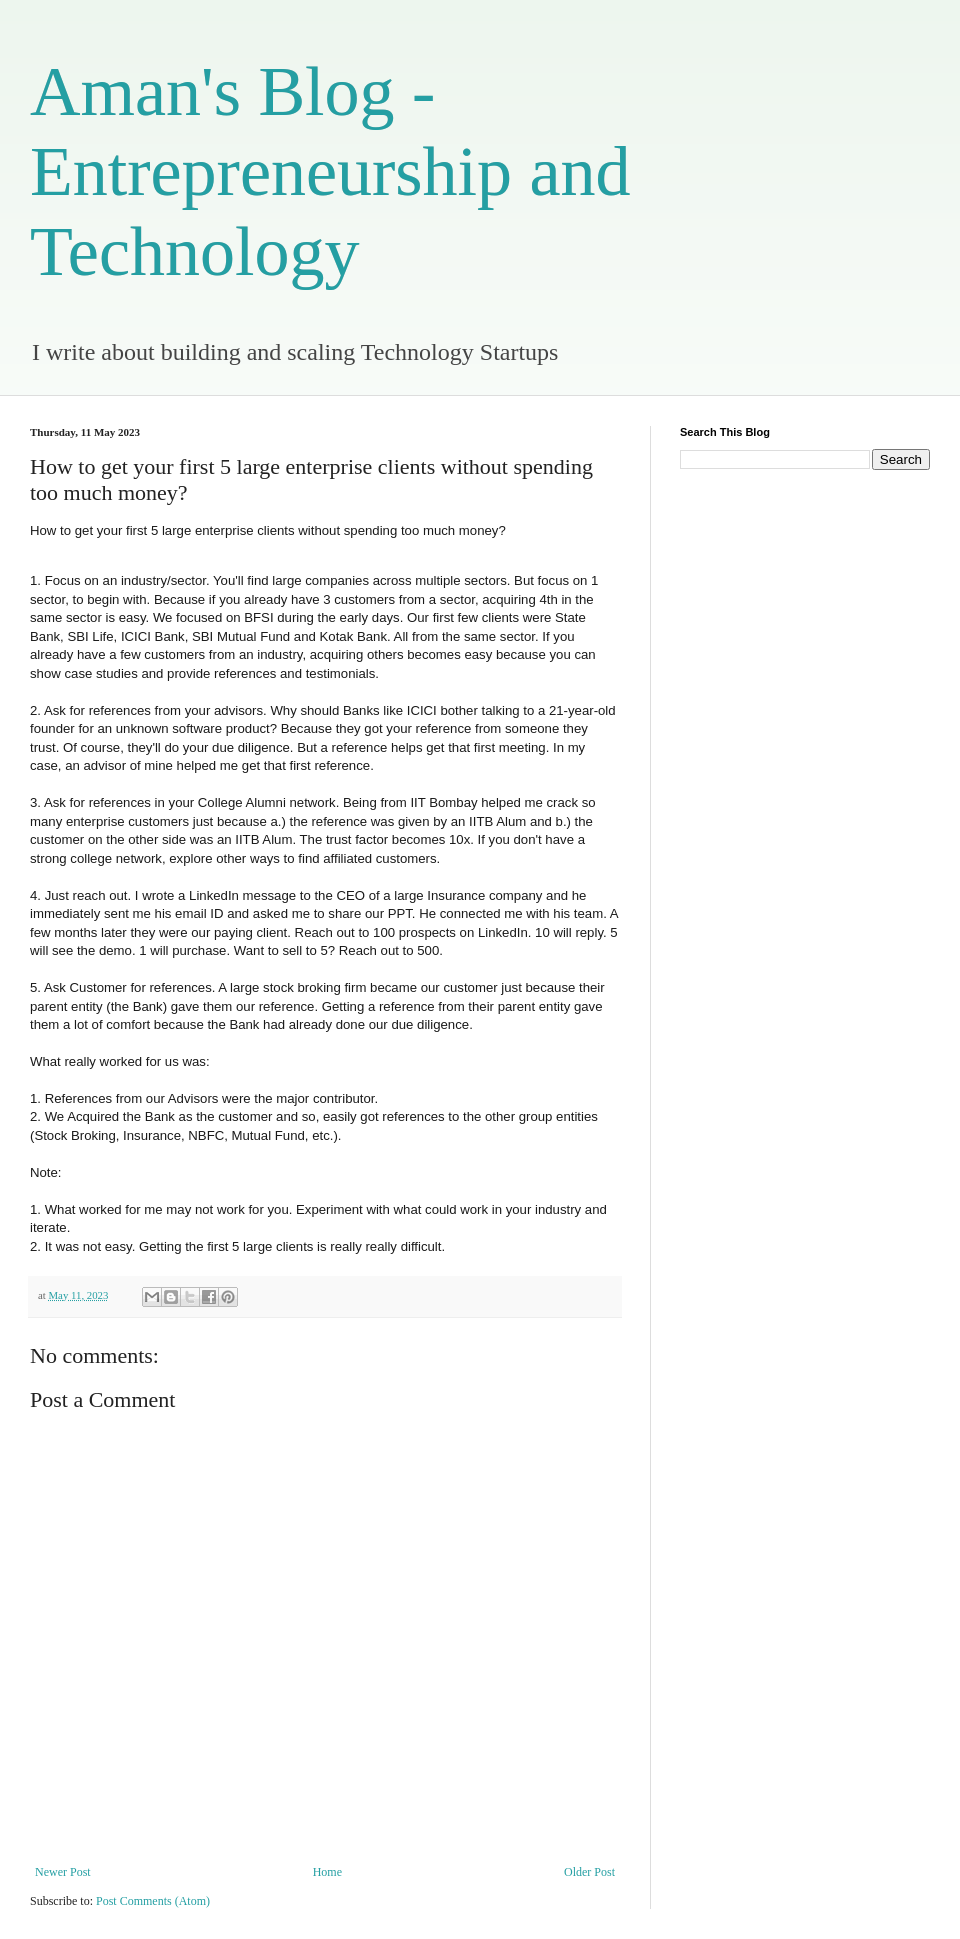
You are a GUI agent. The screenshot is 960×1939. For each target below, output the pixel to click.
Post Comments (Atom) (153, 1901)
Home (327, 1872)
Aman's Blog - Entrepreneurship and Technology (330, 171)
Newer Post (63, 1872)
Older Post (589, 1872)
